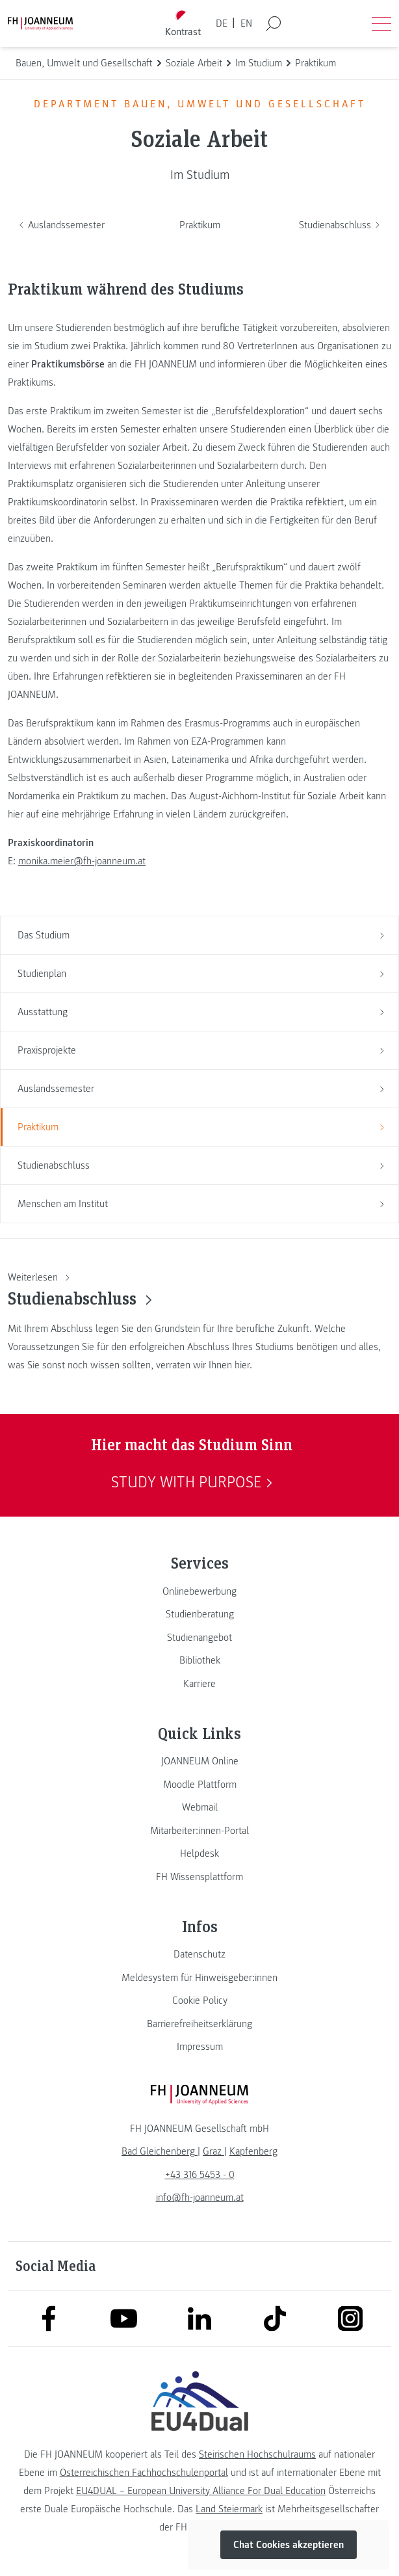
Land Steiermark (229, 2509)
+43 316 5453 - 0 (200, 2174)
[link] (199, 1591)
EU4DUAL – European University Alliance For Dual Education (201, 2490)
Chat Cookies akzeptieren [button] (288, 2544)
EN (246, 23)
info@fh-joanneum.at (200, 2197)
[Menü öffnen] (381, 23)
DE (221, 23)
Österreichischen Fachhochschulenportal (144, 2472)
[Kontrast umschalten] (183, 23)
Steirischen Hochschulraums (257, 2454)
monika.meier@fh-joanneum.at (82, 861)
